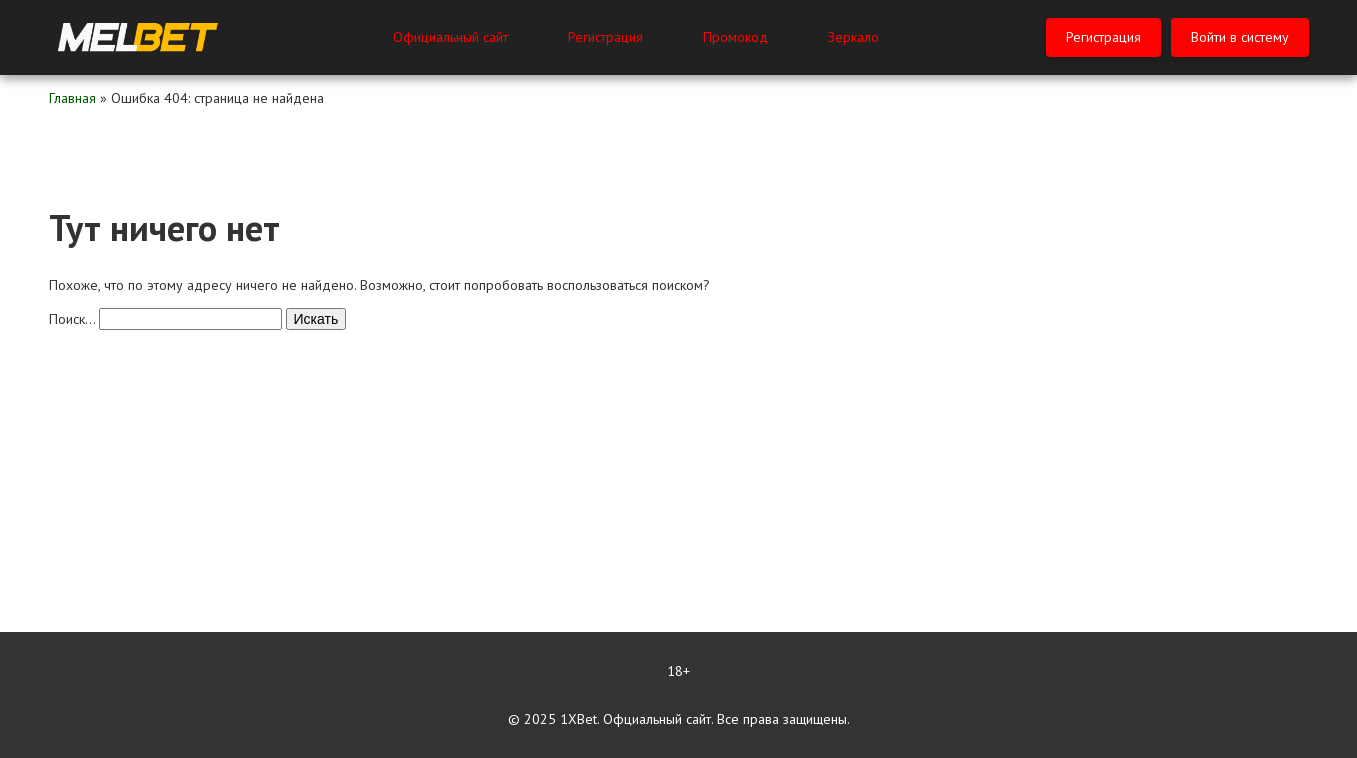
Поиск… (72, 319)
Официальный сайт (450, 37)
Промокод (735, 37)
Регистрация (605, 37)
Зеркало (853, 37)
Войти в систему (1240, 37)
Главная (72, 98)
